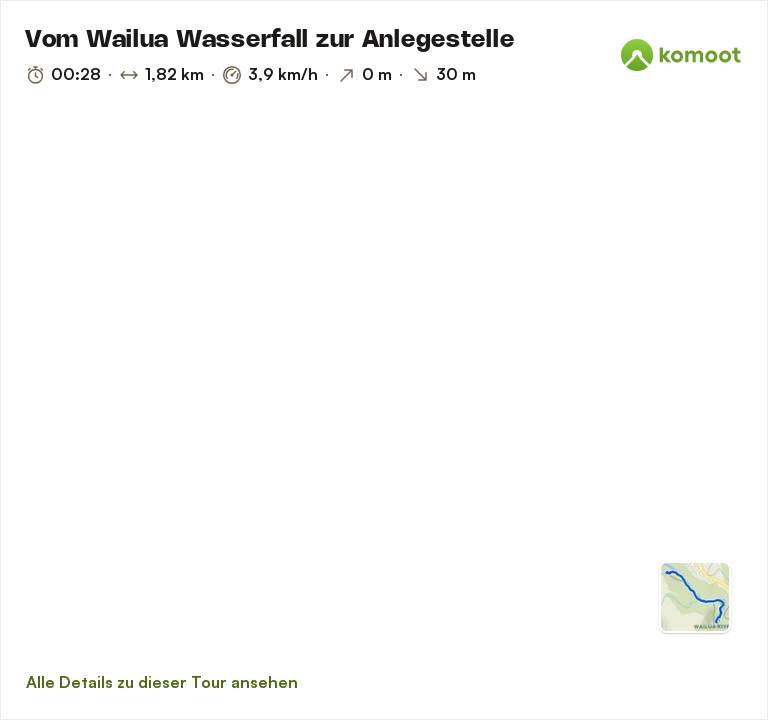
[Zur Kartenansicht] (695, 597)
